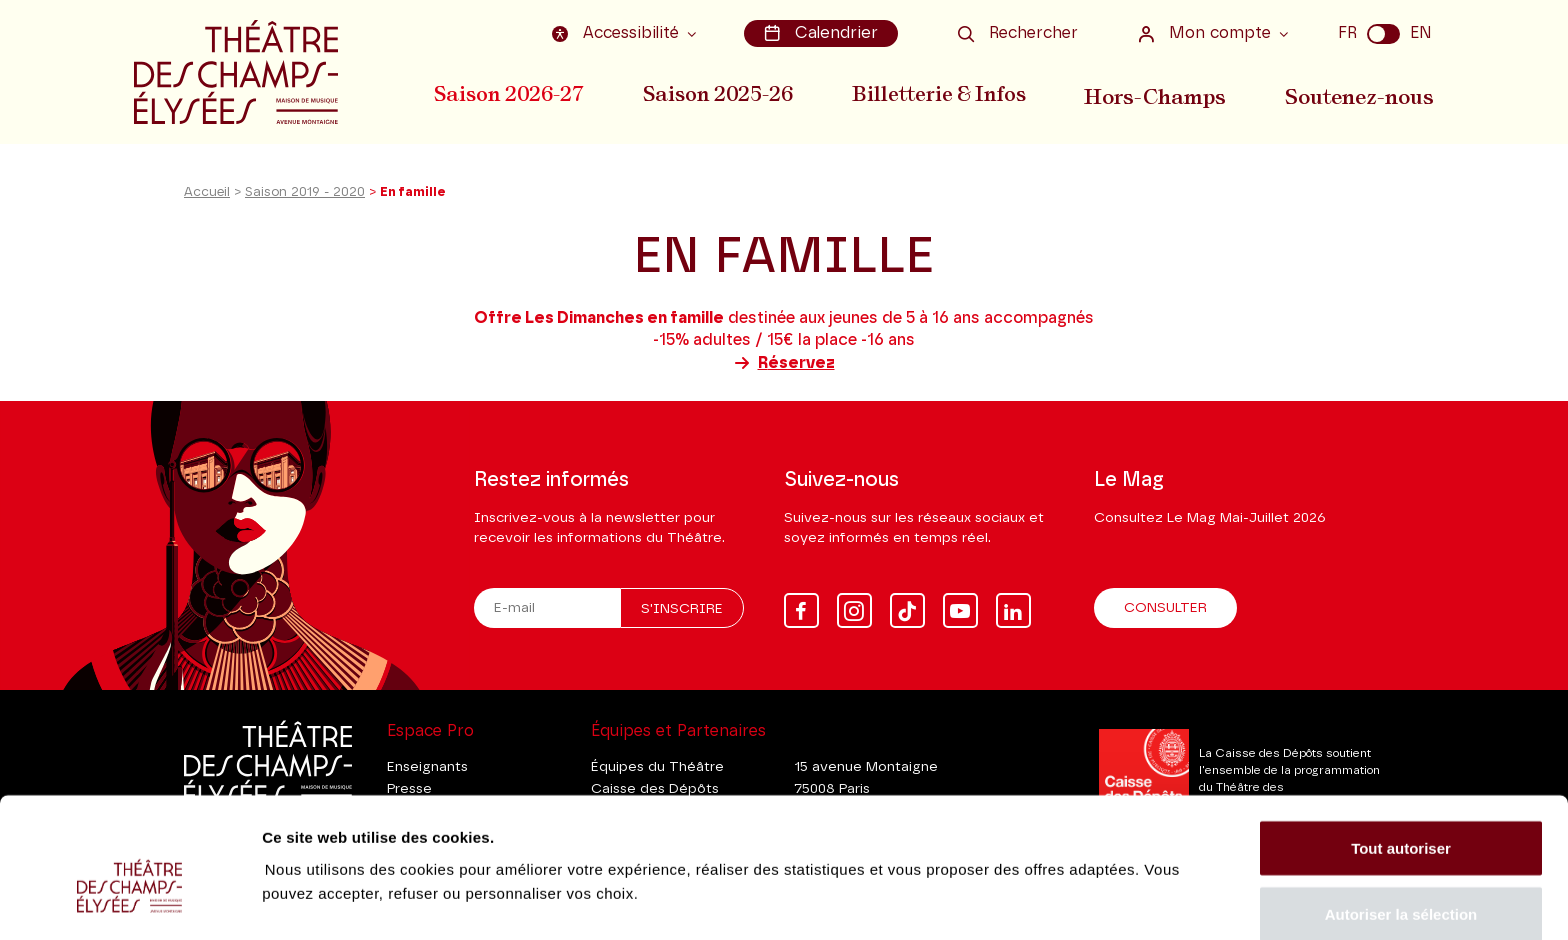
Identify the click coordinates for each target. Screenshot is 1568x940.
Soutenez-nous (1361, 93)
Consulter (1165, 608)
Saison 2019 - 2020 (305, 198)
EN (1421, 33)
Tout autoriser (1401, 755)
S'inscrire (682, 609)
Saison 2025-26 (720, 93)
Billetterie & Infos (943, 93)
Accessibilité (621, 33)
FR (1347, 33)
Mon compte (1207, 33)
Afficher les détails (1101, 864)
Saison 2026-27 (509, 93)
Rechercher (1018, 33)
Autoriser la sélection (1401, 821)
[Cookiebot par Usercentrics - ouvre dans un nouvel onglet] (129, 901)
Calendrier (822, 33)
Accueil (207, 198)
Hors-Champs (1159, 93)
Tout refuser (1401, 886)
